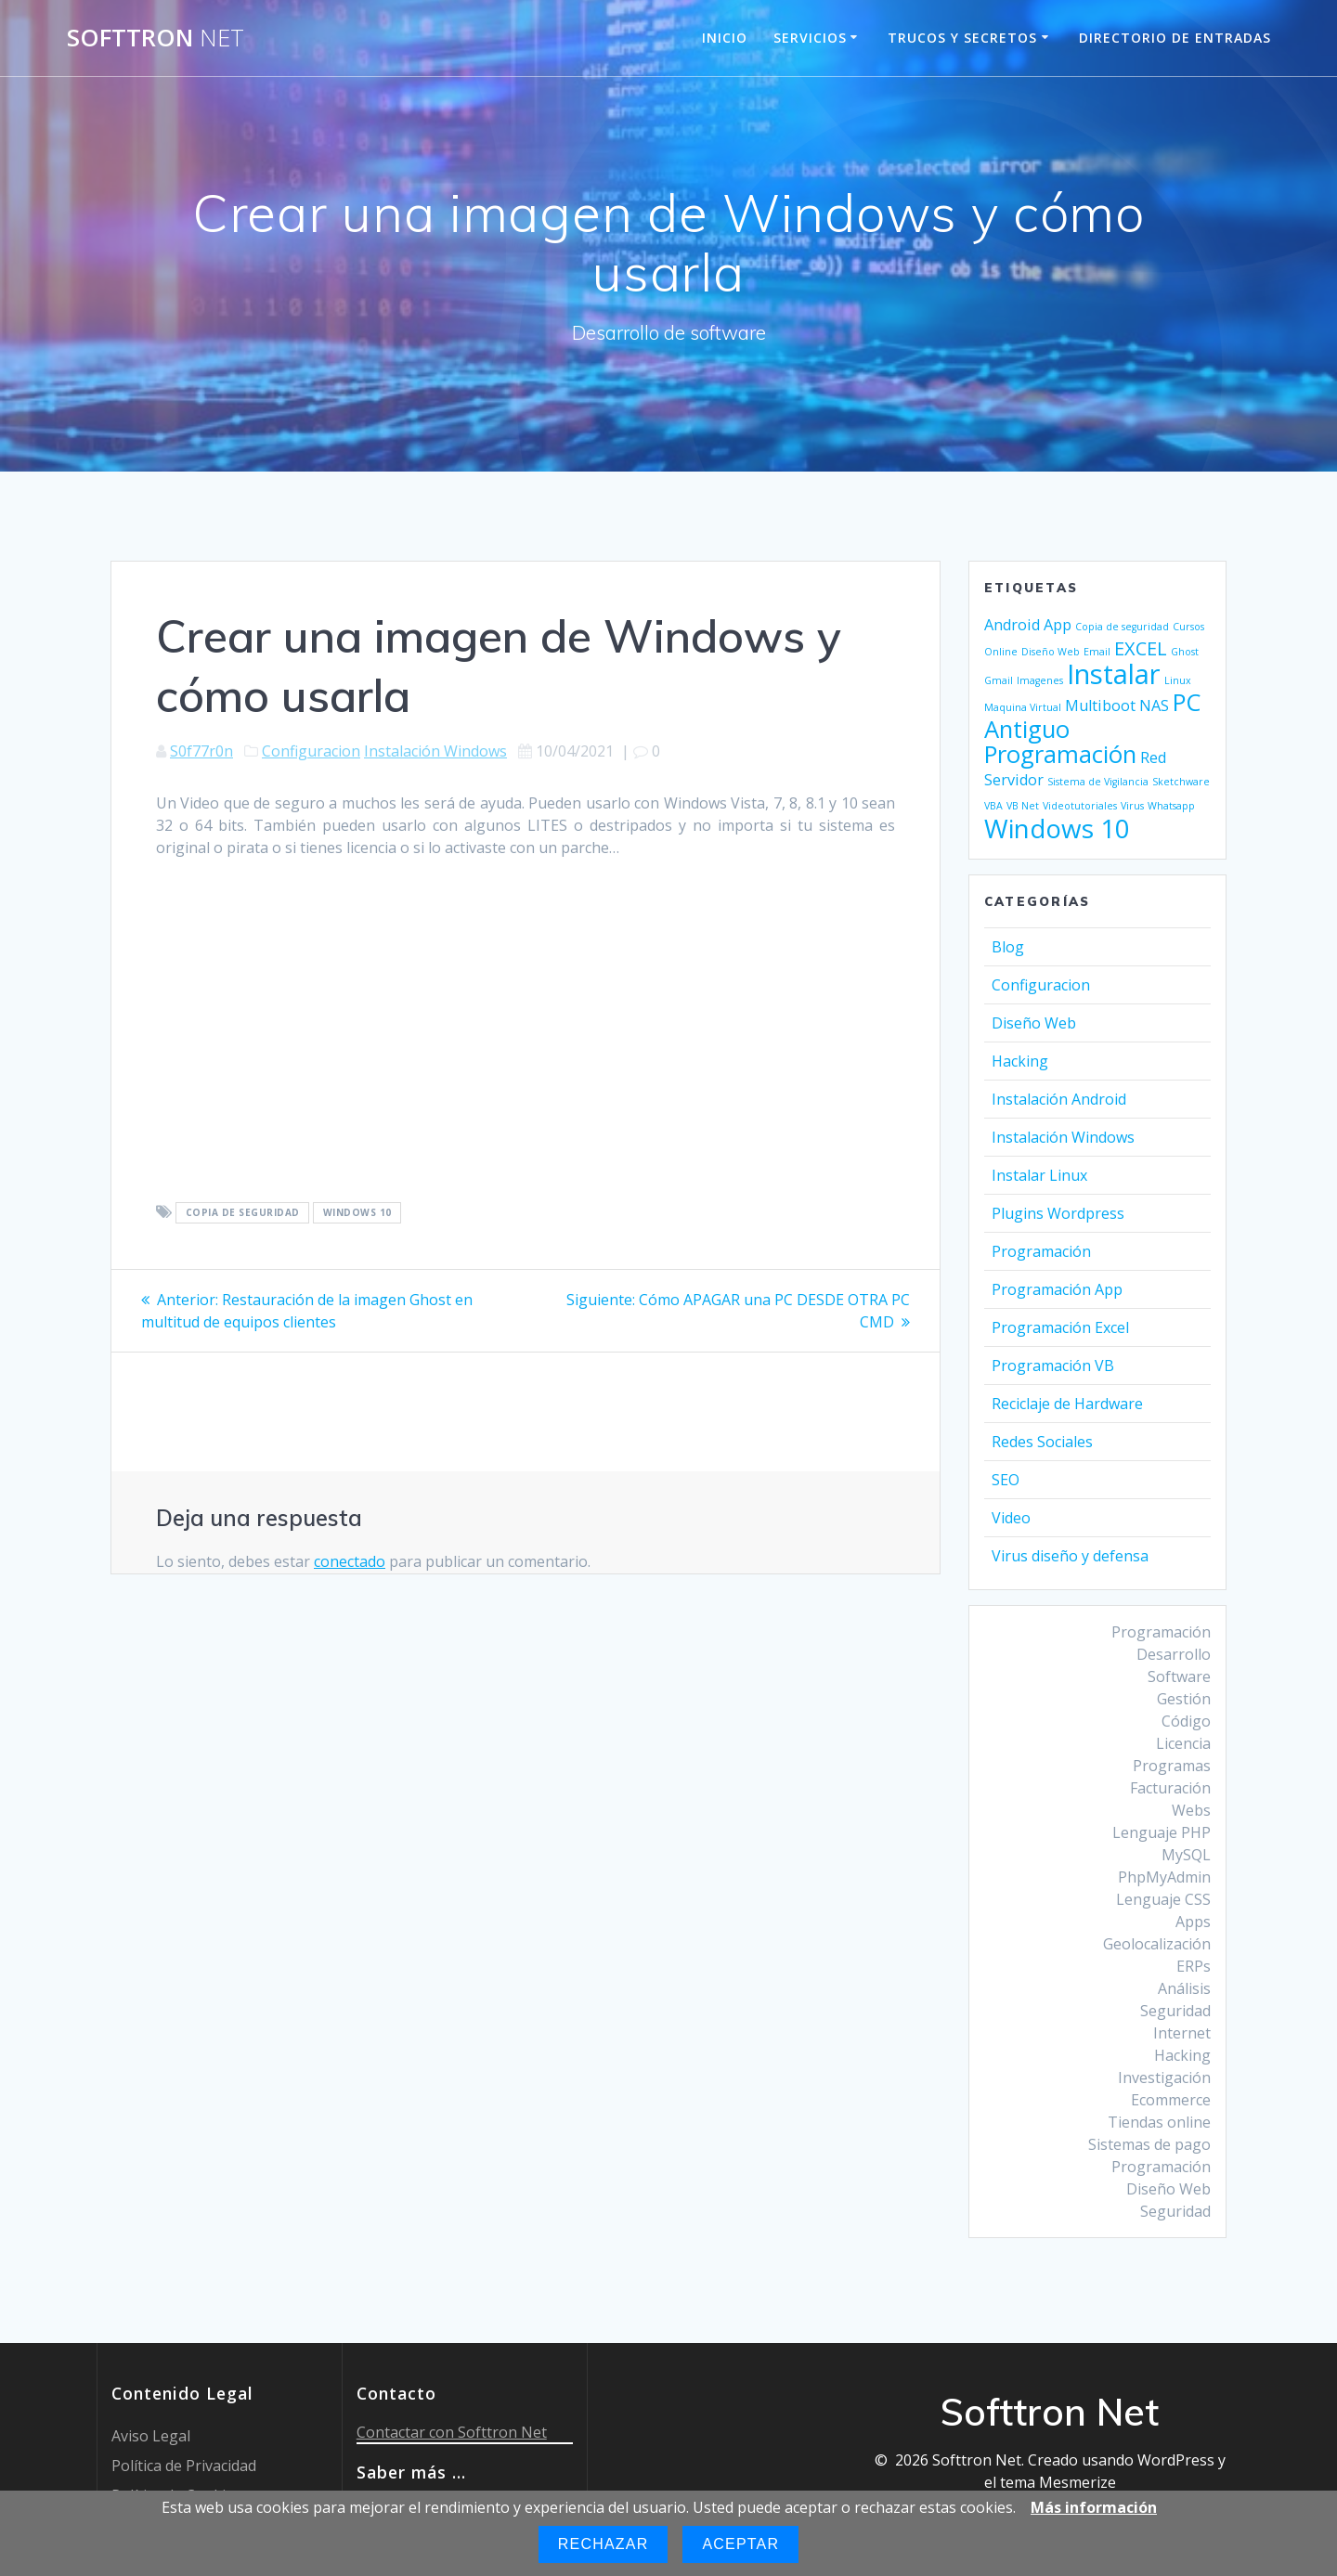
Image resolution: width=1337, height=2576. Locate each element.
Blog (1008, 947)
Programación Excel (1060, 1327)
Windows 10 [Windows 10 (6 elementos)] (1057, 828)
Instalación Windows (435, 751)
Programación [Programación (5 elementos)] (1060, 754)
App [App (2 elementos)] (1057, 625)
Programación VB (1053, 1365)
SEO (1005, 1479)
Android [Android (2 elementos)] (1012, 625)
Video (1011, 1518)
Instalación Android (1059, 1099)
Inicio (724, 37)
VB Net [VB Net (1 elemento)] (1022, 805)
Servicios (810, 37)
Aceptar (740, 2544)
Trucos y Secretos (962, 37)
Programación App (1057, 1289)
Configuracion (311, 751)
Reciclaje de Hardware (1067, 1403)
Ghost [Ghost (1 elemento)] (1185, 651)
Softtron (155, 38)
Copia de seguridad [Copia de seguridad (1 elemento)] (1122, 626)
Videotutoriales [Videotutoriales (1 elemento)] (1080, 805)
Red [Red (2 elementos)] (1153, 757)
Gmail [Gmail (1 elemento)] (998, 680)
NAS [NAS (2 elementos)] (1154, 705)
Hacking (1020, 1061)
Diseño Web (1034, 1023)
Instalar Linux (1039, 1175)
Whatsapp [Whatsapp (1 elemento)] (1171, 805)
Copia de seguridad (243, 1213)
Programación (1041, 1251)
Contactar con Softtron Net (452, 2432)
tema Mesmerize (1058, 2482)
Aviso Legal (150, 2436)
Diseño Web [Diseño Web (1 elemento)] (1050, 651)
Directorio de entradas (1175, 37)
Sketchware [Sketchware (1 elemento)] (1181, 781)
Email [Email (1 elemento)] (1097, 651)
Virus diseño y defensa (1070, 1556)
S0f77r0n (201, 751)
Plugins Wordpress (1058, 1213)
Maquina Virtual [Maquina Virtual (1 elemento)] (1022, 707)
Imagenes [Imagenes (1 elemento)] (1040, 680)
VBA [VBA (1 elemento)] (993, 805)
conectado (349, 1561)
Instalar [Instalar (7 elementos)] (1114, 674)
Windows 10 (357, 1213)
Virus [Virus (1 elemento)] (1132, 805)
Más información (1094, 2507)
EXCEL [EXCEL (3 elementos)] (1140, 648)
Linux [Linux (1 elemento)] (1177, 680)
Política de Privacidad (183, 2465)
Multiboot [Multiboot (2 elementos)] (1100, 705)
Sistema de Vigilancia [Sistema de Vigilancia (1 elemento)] (1098, 781)
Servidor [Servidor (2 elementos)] (1014, 780)
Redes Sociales (1042, 1441)
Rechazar (603, 2544)
